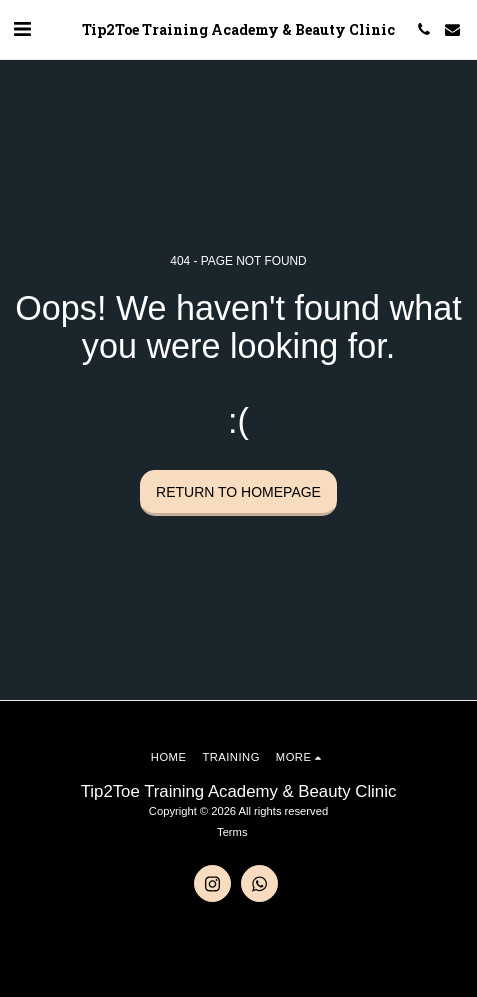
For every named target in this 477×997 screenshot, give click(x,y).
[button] (22, 29)
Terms (232, 832)
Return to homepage (238, 492)
